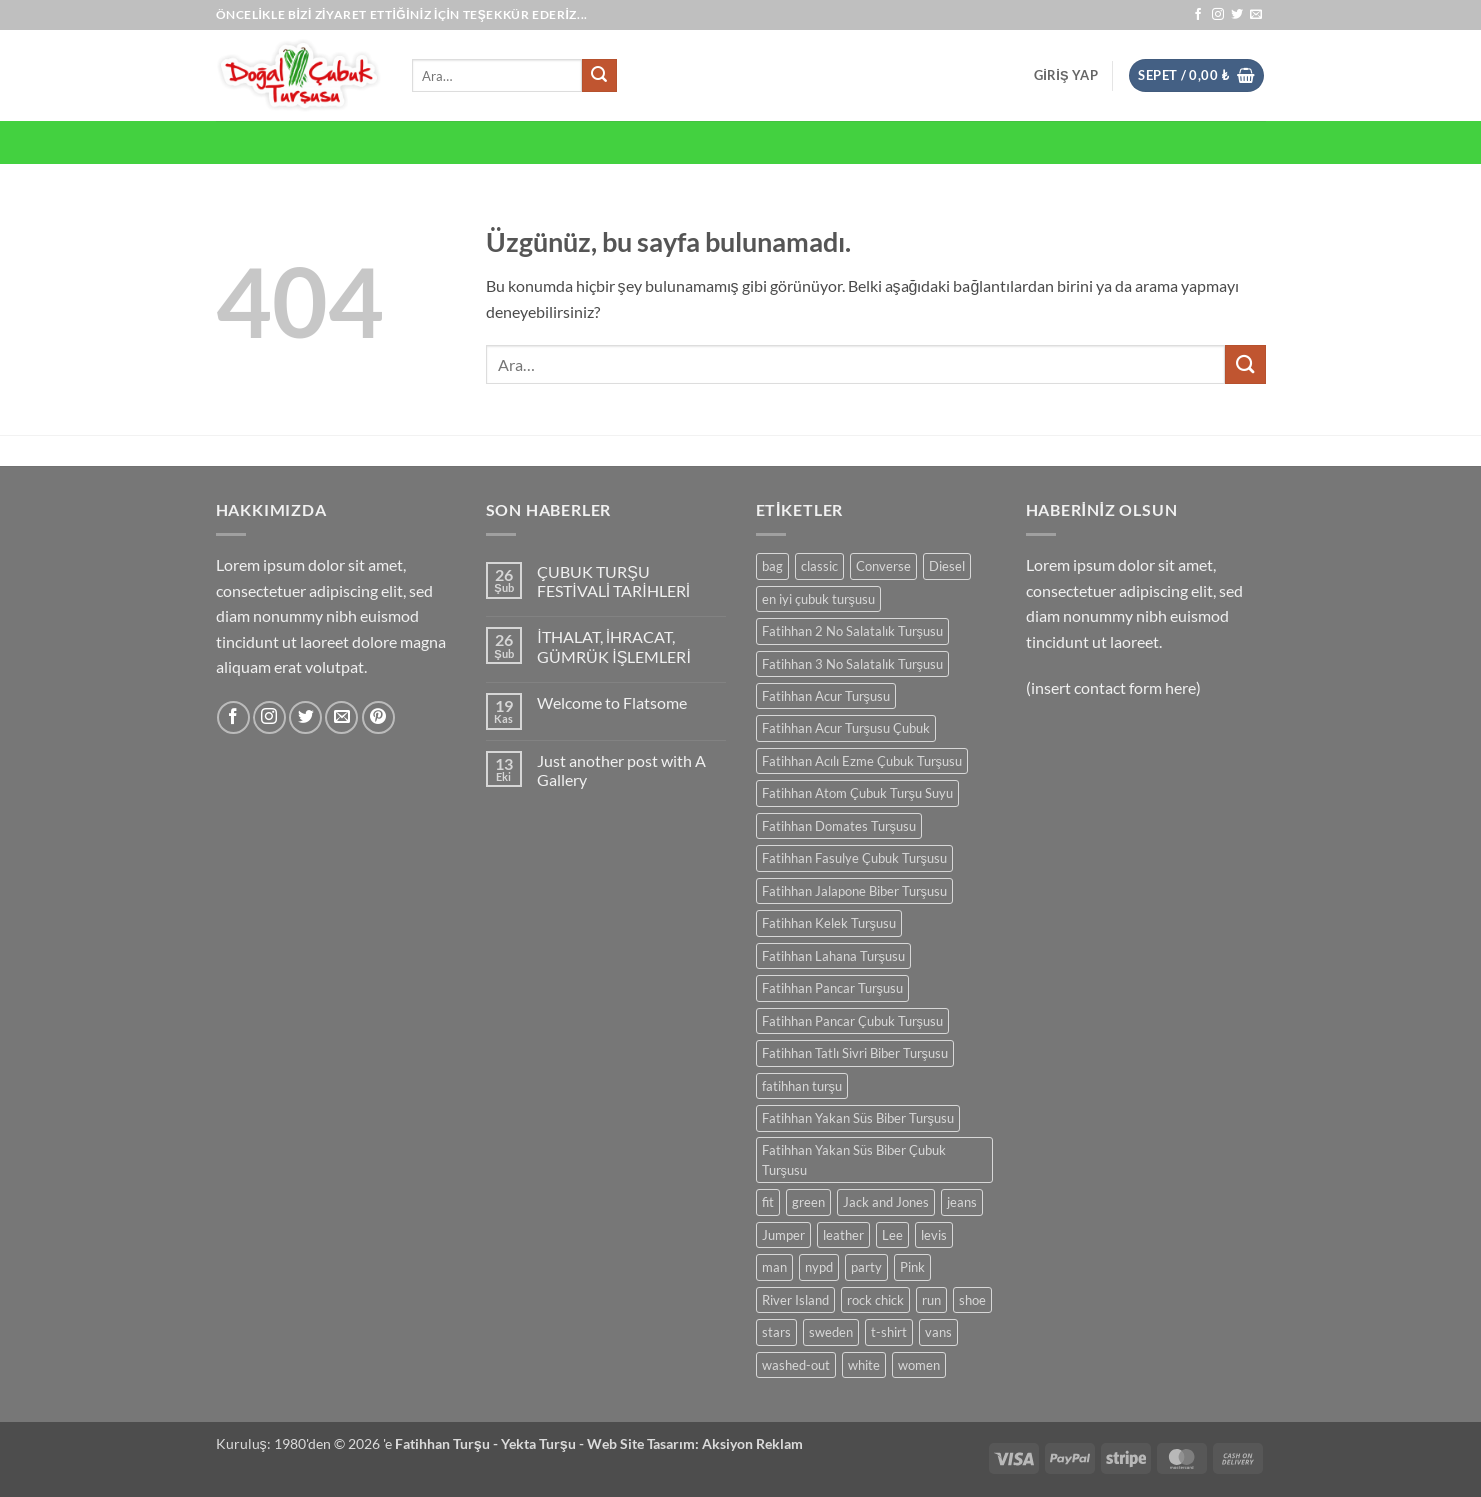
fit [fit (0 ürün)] (768, 1202)
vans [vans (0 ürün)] (938, 1332)
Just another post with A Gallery (621, 770)
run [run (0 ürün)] (931, 1300)
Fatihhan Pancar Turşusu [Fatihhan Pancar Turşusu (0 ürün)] (832, 988)
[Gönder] (599, 76)
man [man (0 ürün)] (774, 1267)
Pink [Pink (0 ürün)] (912, 1267)
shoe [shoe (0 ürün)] (972, 1300)
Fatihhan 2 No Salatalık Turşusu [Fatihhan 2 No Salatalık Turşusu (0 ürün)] (852, 631)
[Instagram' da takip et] (1218, 15)
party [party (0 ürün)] (866, 1267)
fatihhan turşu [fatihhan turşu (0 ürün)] (802, 1086)
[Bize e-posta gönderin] (1256, 15)
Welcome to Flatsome (612, 702)
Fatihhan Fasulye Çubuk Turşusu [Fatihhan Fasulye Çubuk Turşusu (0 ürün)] (854, 858)
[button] (1066, 75)
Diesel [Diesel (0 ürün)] (947, 566)
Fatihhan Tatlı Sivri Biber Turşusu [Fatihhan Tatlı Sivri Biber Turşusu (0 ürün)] (855, 1053)
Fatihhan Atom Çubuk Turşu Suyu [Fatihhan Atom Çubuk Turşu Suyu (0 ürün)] (857, 793)
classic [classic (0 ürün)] (819, 566)
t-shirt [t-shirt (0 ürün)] (889, 1332)
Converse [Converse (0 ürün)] (883, 566)
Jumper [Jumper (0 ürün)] (783, 1235)
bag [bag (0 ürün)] (772, 566)
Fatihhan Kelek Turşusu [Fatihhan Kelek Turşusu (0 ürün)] (829, 923)
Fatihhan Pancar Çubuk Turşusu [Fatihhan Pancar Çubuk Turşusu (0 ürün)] (852, 1021)
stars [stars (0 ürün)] (776, 1332)
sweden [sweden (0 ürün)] (831, 1332)
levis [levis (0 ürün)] (934, 1235)
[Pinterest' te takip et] (378, 717)
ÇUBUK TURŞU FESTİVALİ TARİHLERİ (613, 581)
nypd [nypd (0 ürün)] (819, 1267)
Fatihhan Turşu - (448, 1443)
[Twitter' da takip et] (1237, 15)
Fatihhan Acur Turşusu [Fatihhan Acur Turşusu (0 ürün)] (826, 696)
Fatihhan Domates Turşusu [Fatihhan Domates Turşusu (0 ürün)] (839, 826)
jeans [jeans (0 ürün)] (962, 1202)
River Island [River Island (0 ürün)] (795, 1300)
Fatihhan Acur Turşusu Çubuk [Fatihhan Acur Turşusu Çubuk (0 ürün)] (846, 728)
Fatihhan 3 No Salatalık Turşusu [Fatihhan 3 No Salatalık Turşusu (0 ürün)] (852, 664)
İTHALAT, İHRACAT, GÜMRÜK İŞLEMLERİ (614, 646)
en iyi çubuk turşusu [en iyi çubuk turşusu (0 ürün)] (818, 599)
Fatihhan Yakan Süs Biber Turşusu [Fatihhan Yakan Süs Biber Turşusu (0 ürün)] (858, 1118)
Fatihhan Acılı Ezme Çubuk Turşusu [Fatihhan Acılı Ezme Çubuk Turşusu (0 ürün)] (862, 761)
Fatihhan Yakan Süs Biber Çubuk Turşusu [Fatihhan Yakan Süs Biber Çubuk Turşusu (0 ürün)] (854, 1160)
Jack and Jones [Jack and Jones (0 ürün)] (886, 1202)
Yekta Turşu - (544, 1443)
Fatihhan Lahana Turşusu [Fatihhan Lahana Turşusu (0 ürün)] (833, 956)
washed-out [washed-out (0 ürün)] (796, 1365)
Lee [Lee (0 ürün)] (892, 1235)
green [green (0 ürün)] (808, 1202)
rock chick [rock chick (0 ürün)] (875, 1300)
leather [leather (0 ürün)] (843, 1235)
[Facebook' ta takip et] (1198, 15)
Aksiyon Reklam (752, 1443)
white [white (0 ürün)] (864, 1365)
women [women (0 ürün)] (919, 1365)
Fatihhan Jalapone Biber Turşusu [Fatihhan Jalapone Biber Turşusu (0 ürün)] (854, 891)
